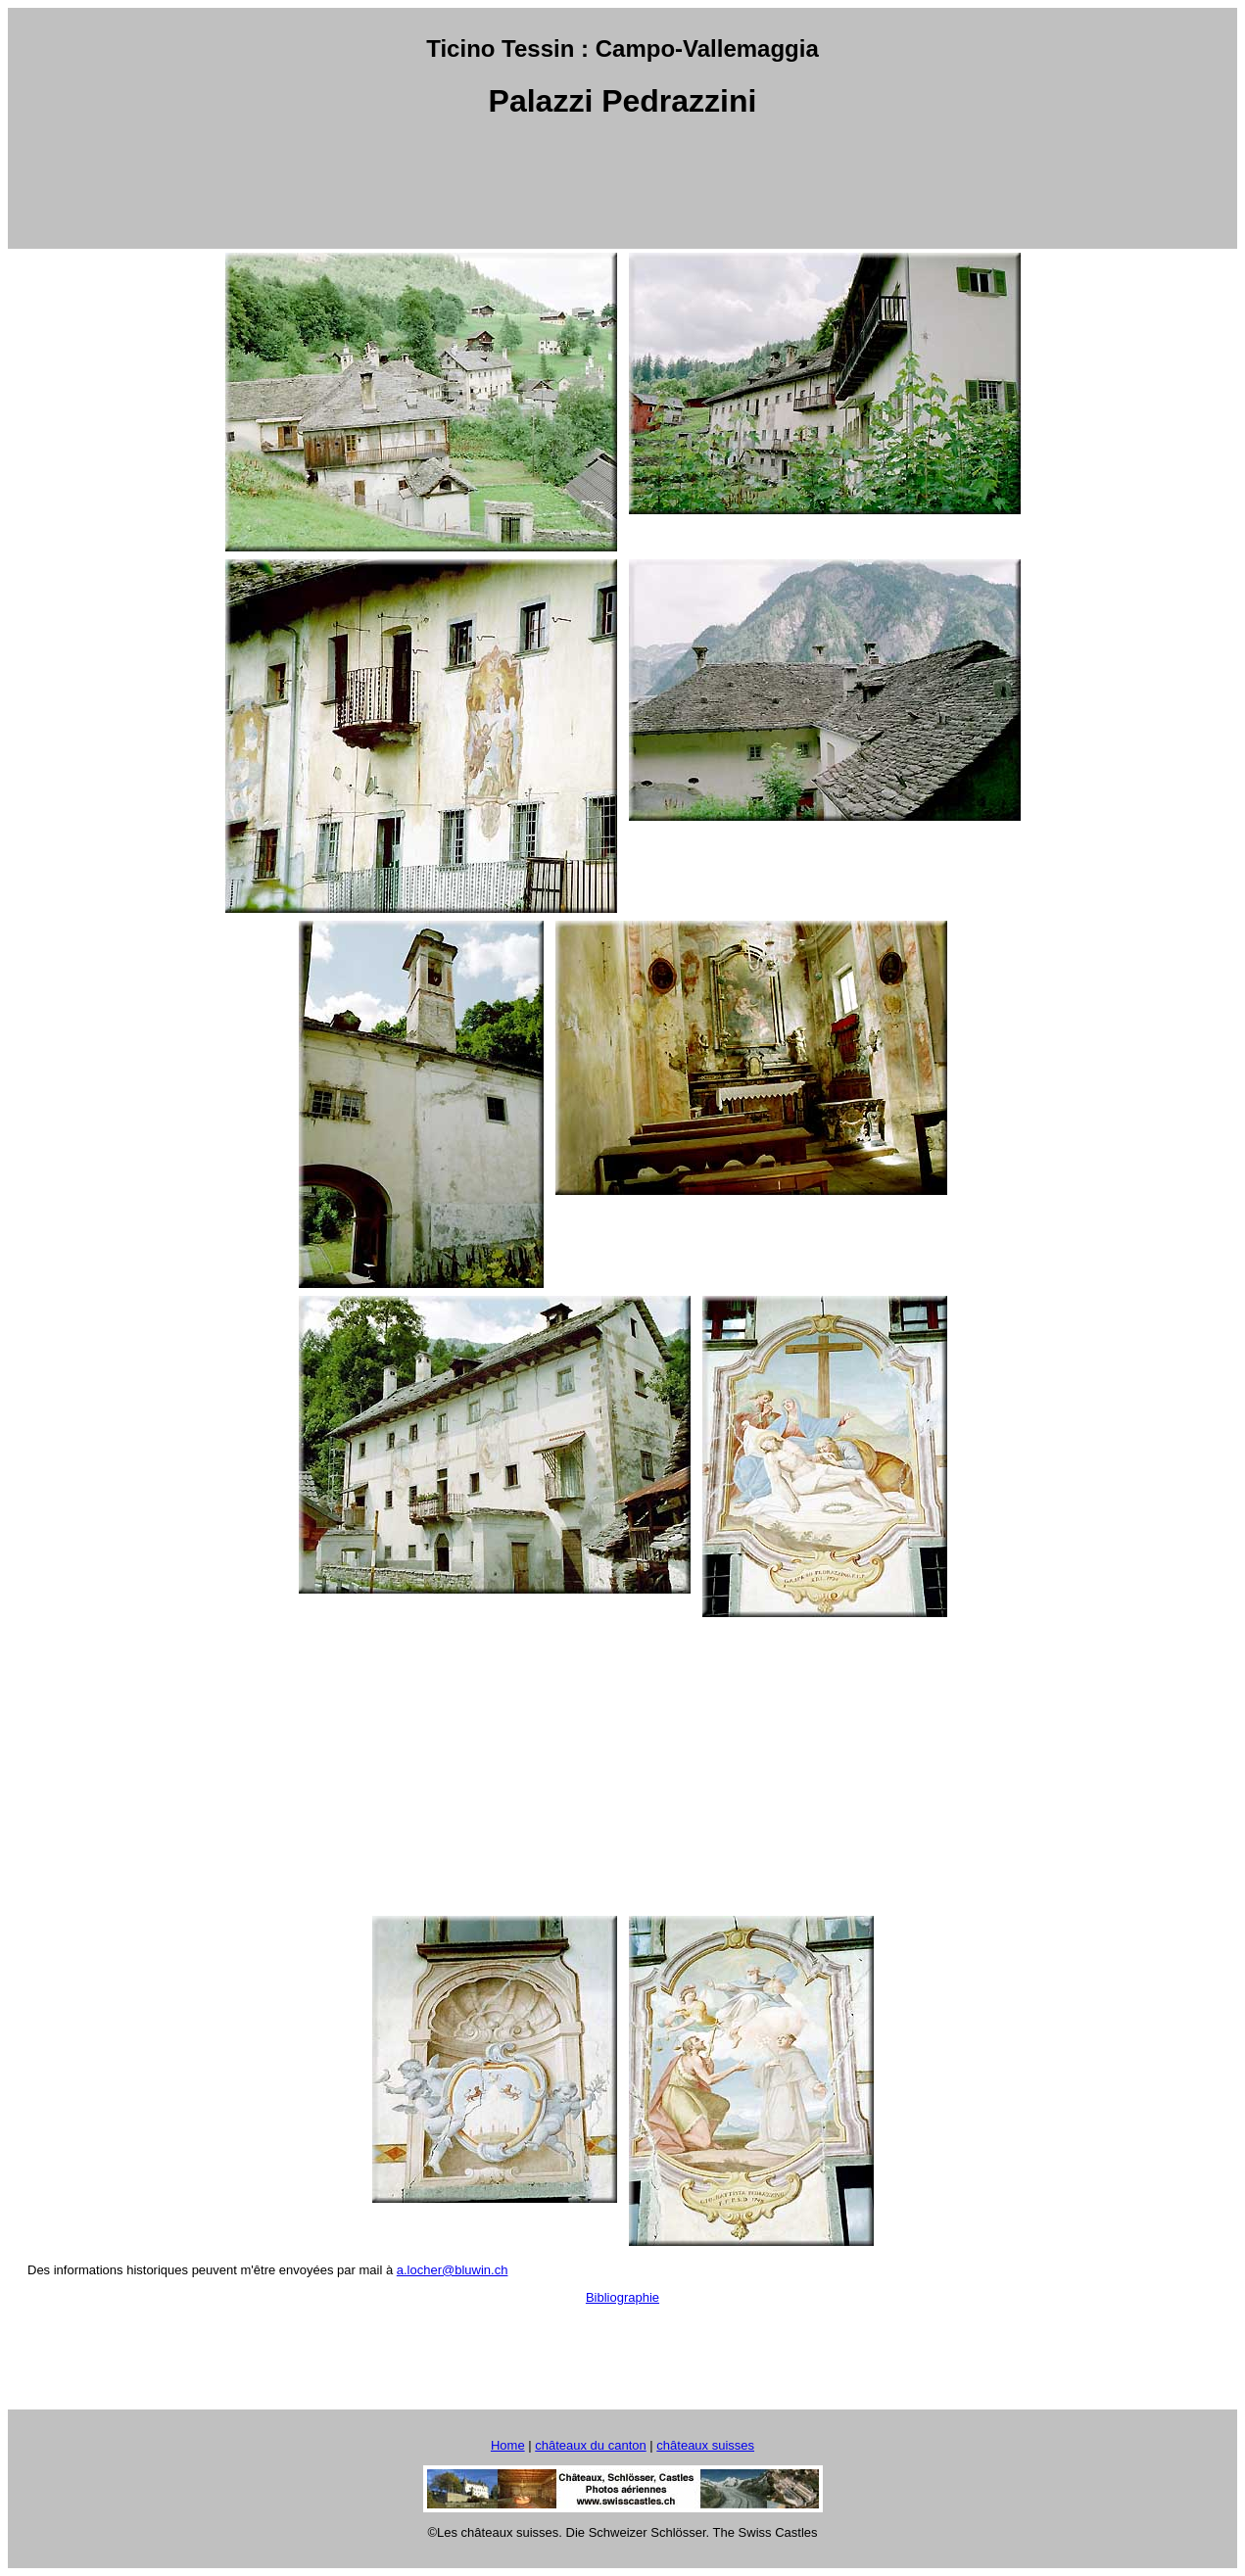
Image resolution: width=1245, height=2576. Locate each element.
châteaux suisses (705, 2445)
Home (508, 2445)
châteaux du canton (590, 2445)
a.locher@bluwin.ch (452, 2270)
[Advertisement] (623, 185)
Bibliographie (622, 2297)
